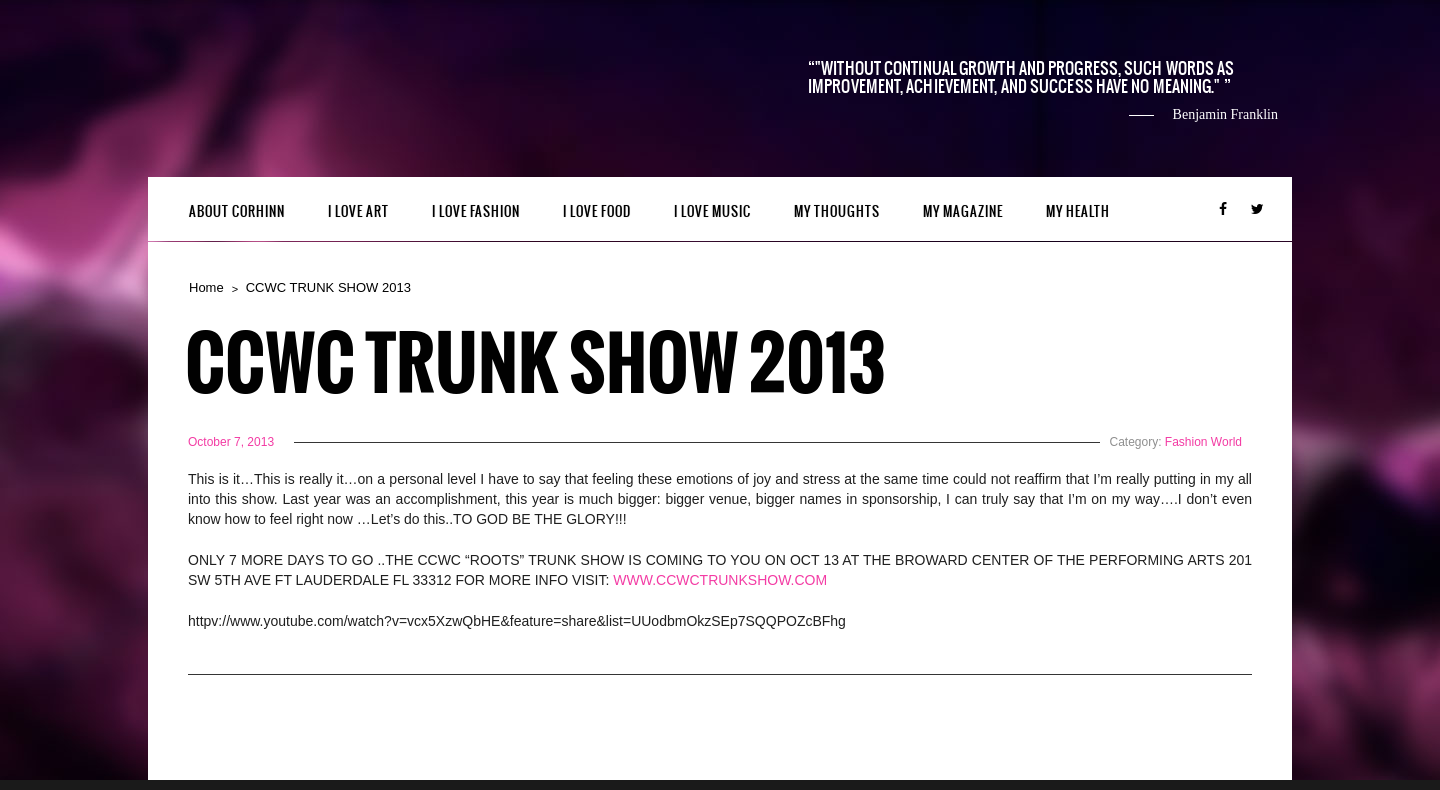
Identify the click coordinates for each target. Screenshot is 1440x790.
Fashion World (1203, 442)
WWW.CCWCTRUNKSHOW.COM (720, 580)
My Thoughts (837, 211)
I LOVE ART (358, 211)
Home (206, 287)
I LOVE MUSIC (712, 211)
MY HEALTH (1078, 211)
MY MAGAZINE (963, 211)
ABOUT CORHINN (237, 211)
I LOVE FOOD (597, 211)
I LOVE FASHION (476, 211)
